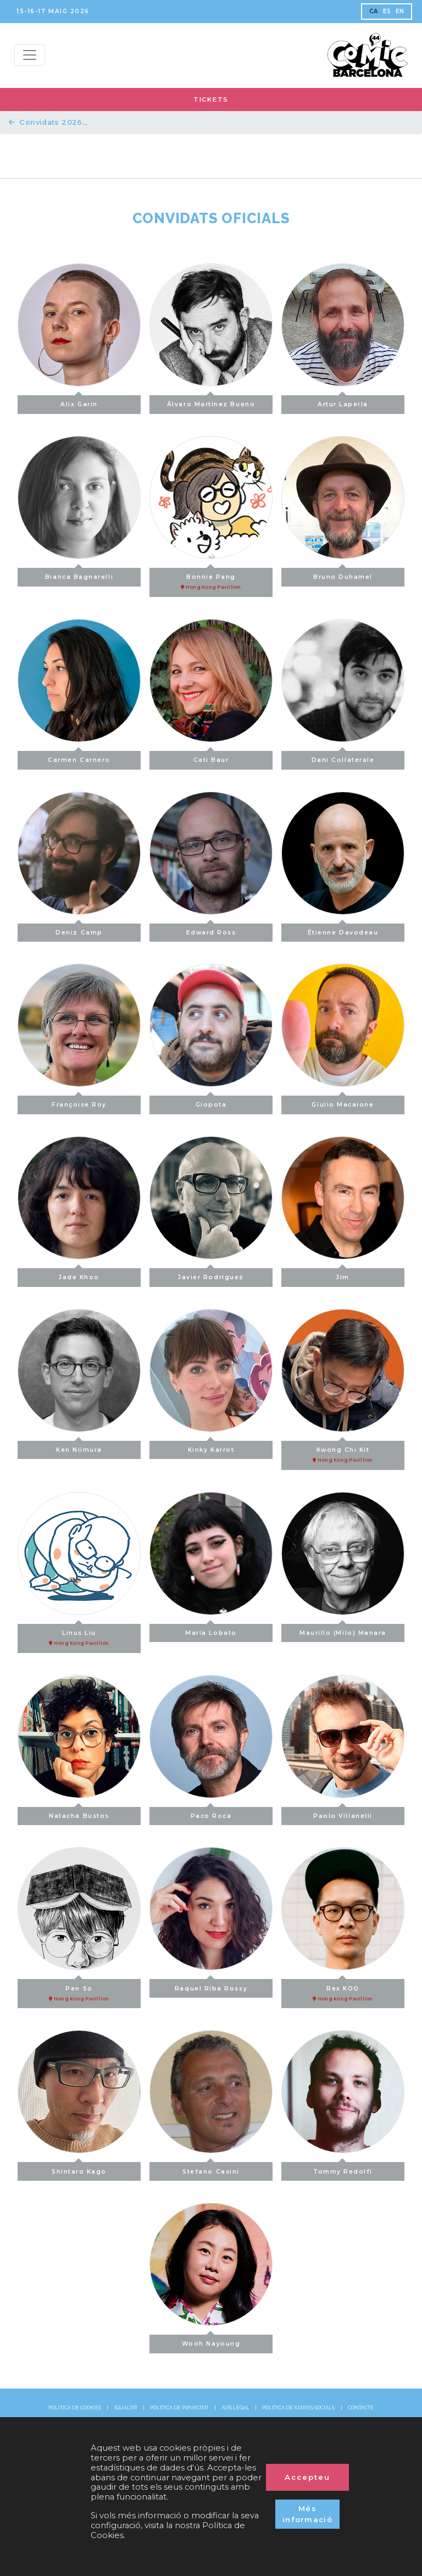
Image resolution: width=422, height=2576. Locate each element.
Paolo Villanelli (343, 1813)
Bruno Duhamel (343, 574)
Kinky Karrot (211, 1447)
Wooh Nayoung (211, 2341)
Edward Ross (211, 930)
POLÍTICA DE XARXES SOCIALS (298, 2408)
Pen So (79, 1990)
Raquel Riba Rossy (211, 1985)
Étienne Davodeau (343, 930)
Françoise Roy (79, 1102)
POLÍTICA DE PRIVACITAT (179, 2408)
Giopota (211, 1102)
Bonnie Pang (211, 579)
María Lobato (210, 1630)
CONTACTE (361, 2408)
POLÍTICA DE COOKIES (74, 2408)
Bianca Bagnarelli (79, 574)
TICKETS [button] (211, 99)
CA (374, 11)
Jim (342, 1274)
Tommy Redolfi (343, 2168)
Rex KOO (343, 1990)
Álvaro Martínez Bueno (211, 401)
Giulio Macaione (343, 1102)
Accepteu (307, 2477)
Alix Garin (78, 401)
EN (400, 11)
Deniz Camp (78, 930)
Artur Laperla (343, 401)
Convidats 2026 (45, 122)
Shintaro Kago (79, 2168)
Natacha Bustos (79, 1813)
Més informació (307, 2514)
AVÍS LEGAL (235, 2408)
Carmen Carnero (79, 757)
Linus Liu (79, 1635)
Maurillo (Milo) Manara (342, 1630)
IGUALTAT (125, 2408)
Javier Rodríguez (211, 1274)
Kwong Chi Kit (343, 1452)
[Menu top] (29, 55)
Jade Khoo (79, 1274)
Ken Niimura (79, 1447)
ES (387, 11)
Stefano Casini (211, 2168)
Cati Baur (211, 757)
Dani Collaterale (343, 757)
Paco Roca (211, 1813)
